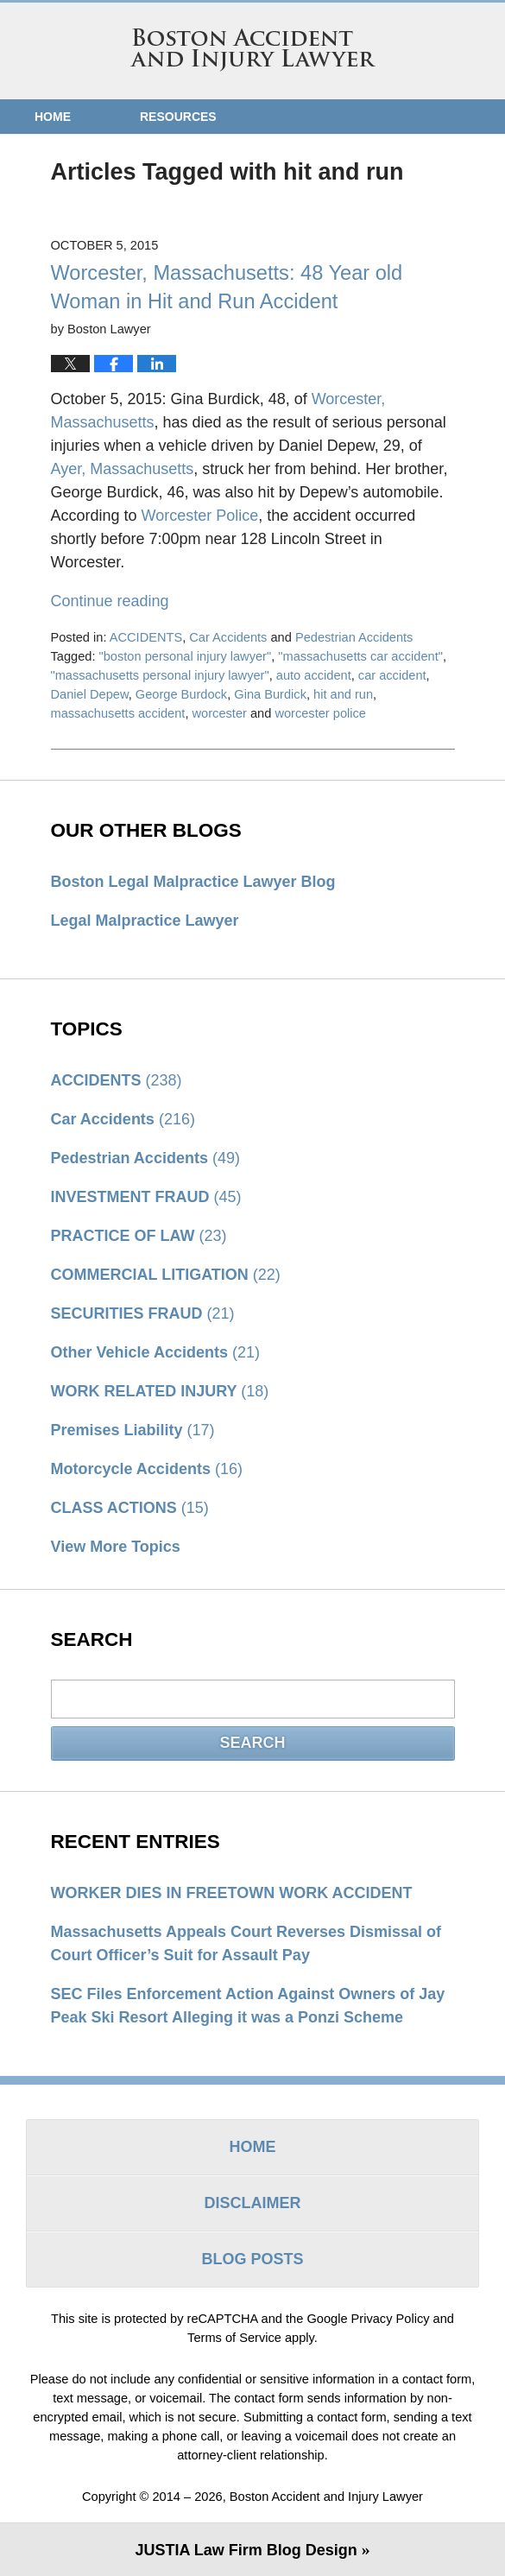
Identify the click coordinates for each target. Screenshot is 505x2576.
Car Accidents (228, 637)
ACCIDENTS (146, 637)
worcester (220, 713)
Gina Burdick (270, 694)
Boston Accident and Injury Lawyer (253, 50)
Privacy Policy (390, 2319)
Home (53, 116)
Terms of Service (234, 2338)
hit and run (343, 694)
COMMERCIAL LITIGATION (166, 1274)
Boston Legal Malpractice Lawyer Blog (193, 881)
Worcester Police (200, 515)
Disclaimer (253, 2203)
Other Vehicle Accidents (155, 1352)
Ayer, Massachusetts (122, 469)
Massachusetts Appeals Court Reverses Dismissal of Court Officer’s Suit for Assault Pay (246, 1943)
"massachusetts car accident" (360, 656)
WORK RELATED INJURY (160, 1391)
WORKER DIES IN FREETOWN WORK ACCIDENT (232, 1893)
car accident (392, 675)
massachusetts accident (118, 713)
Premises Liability (133, 1430)
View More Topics (115, 1546)
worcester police (320, 713)
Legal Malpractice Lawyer (145, 920)
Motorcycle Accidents (147, 1469)
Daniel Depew (90, 694)
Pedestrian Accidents (354, 637)
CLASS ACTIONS (130, 1507)
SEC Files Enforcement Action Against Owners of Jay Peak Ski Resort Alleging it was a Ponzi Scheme (248, 2005)
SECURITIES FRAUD (143, 1313)
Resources (178, 116)
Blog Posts (252, 2259)
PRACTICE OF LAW (139, 1235)
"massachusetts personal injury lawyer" (160, 675)
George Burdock (181, 694)
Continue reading (110, 601)
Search (252, 1742)
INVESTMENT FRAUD (146, 1197)
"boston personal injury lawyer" (185, 656)
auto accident (313, 675)
